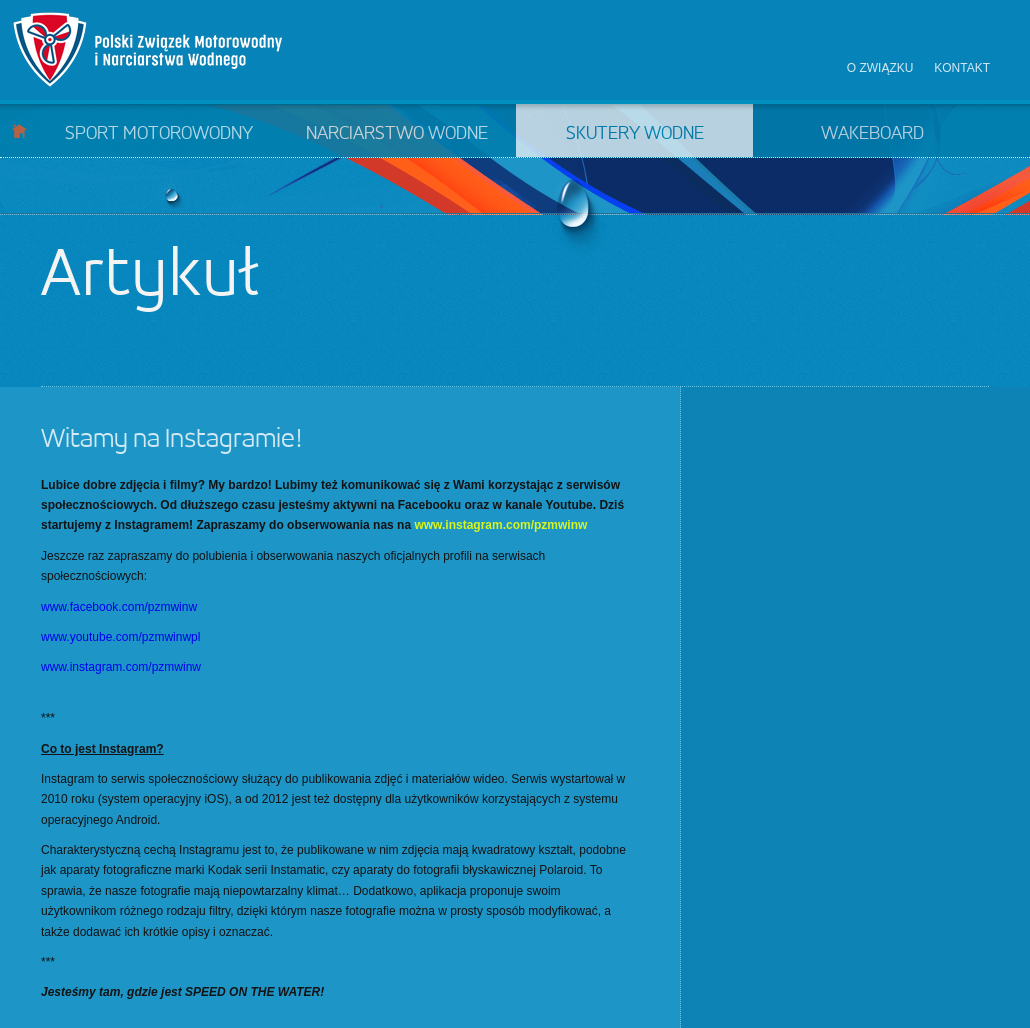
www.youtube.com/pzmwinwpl (120, 637)
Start (19, 130)
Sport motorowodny (159, 134)
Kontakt (962, 68)
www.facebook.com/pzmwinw (119, 607)
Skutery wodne (635, 134)
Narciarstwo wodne (397, 134)
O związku (880, 68)
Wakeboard (872, 134)
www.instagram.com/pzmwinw (500, 525)
